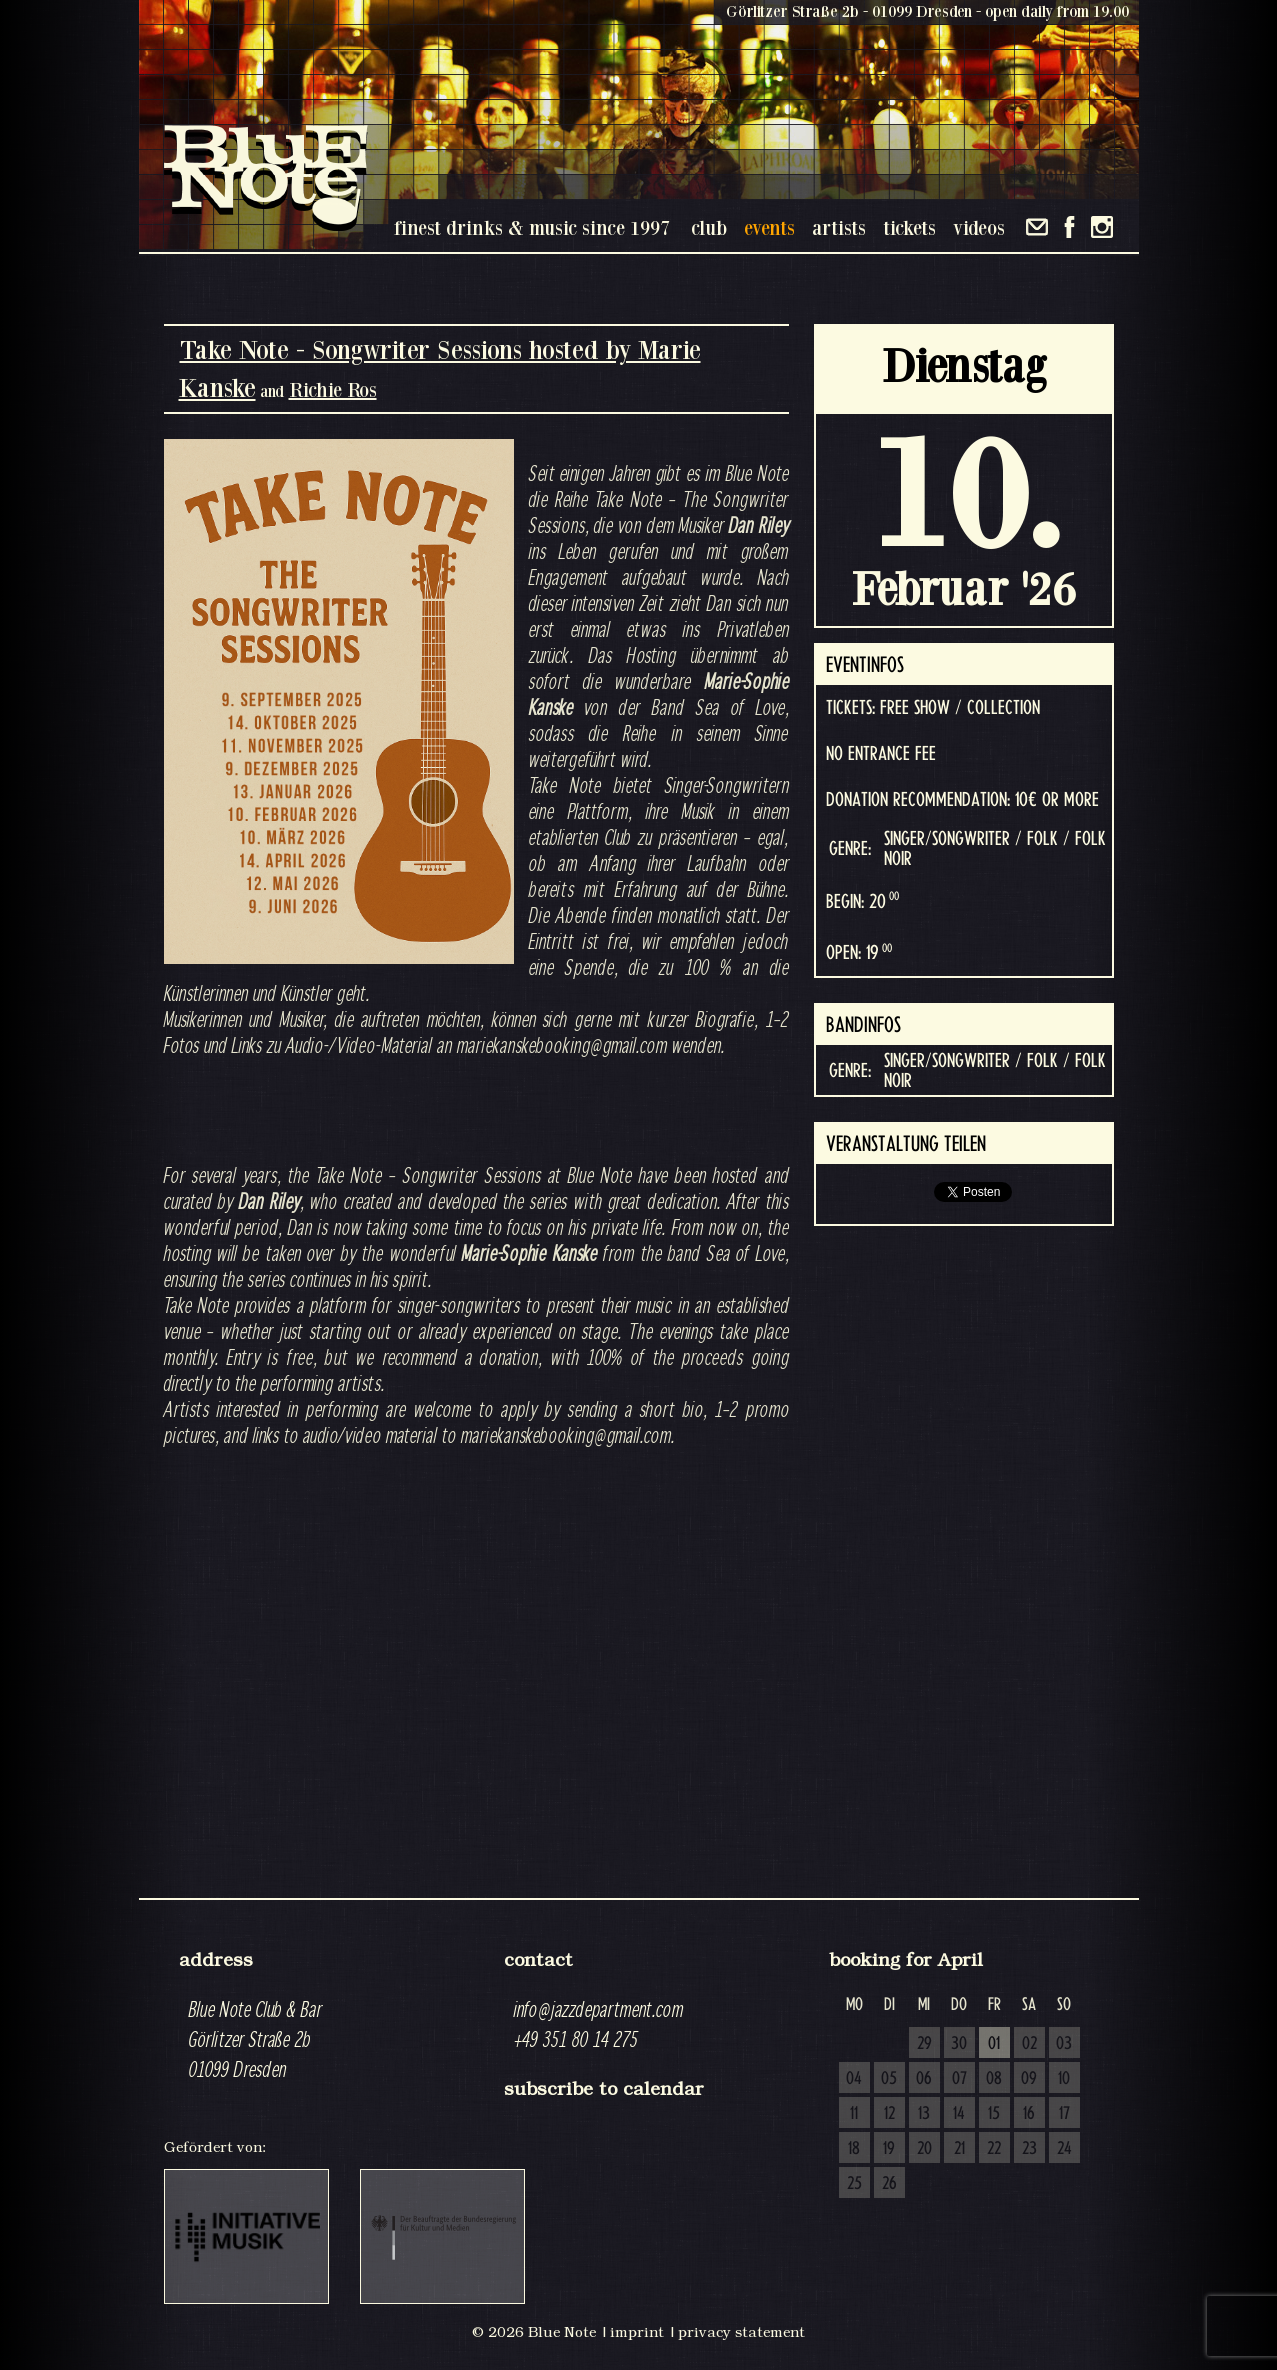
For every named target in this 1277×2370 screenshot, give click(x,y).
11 (854, 2114)
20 (924, 2149)
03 (1064, 2044)
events (769, 227)
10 (1064, 2079)
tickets (909, 227)
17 (1064, 2114)
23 (1029, 2149)
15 (994, 2114)
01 (994, 2044)
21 (959, 2149)
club (709, 227)
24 (1064, 2149)
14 (959, 2114)
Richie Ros (333, 389)
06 (924, 2079)
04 (854, 2079)
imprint (637, 2332)
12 (889, 2114)
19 (889, 2149)
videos (979, 227)
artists (839, 227)
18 (854, 2149)
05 (889, 2079)
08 (994, 2079)
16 (1029, 2114)
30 (959, 2044)
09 (1029, 2079)
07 (959, 2079)
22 (994, 2149)
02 (1029, 2044)
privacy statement (741, 2332)
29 (924, 2044)
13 (924, 2114)
